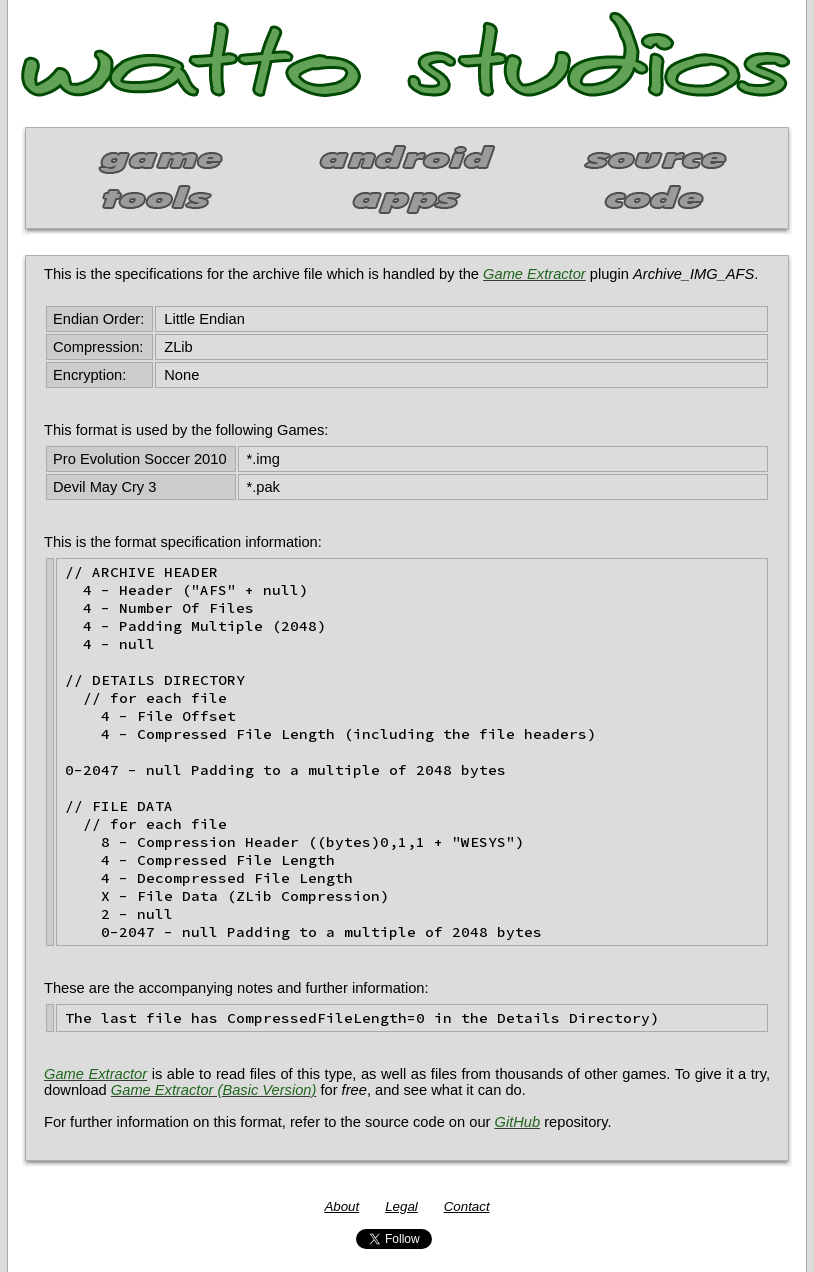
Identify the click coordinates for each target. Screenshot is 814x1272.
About (341, 1206)
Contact (467, 1206)
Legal (401, 1206)
